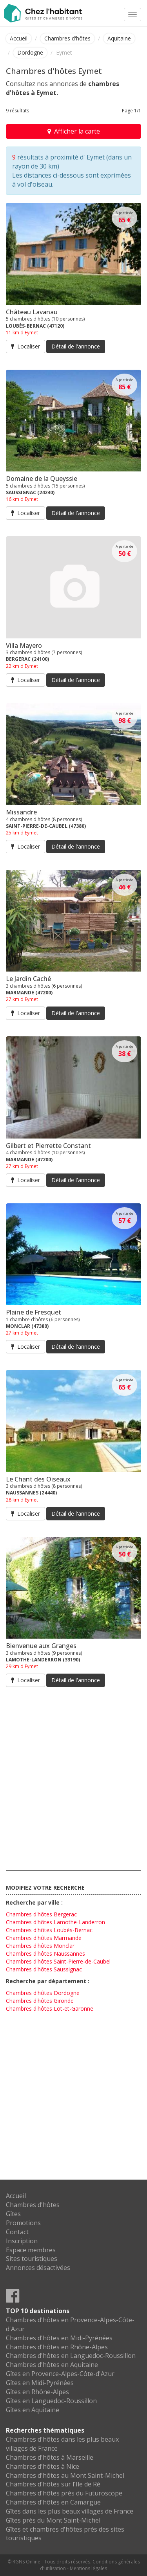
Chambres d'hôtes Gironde (40, 2000)
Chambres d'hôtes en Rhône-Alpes (57, 2347)
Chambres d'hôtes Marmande (44, 1938)
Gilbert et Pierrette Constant (48, 1145)
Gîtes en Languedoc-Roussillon (51, 2400)
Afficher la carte (73, 131)
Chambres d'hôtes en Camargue (53, 2502)
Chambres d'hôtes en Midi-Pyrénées (59, 2338)
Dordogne (30, 52)
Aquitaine (119, 38)
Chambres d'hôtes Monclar (40, 1945)
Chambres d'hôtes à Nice (42, 2466)
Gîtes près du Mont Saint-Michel (53, 2520)
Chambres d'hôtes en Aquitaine (52, 2364)
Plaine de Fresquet (33, 1312)
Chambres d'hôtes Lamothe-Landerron (55, 1922)
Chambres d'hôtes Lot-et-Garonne (49, 2008)
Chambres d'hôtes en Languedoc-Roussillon (71, 2355)
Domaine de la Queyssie (41, 478)
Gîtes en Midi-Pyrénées (40, 2382)
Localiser (25, 346)
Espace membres (31, 2250)
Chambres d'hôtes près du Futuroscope (64, 2493)
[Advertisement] (73, 1777)
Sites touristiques (31, 2258)
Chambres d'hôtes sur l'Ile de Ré (53, 2484)
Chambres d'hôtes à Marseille (49, 2457)
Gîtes (13, 2213)
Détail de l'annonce (75, 346)
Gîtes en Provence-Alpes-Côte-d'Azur (60, 2373)
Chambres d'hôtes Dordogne (43, 1993)
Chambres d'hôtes (67, 38)
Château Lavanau (32, 312)
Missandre (21, 812)
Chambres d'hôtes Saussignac (44, 1969)
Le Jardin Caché (28, 978)
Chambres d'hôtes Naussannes (45, 1953)
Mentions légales (88, 2568)
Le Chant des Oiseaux (38, 1479)
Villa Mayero (24, 645)
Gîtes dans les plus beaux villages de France (69, 2511)
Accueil (18, 38)
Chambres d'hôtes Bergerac (41, 1914)
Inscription (22, 2241)
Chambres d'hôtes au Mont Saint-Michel (65, 2475)
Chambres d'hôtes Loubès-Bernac (49, 1930)
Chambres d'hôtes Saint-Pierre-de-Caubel (58, 1961)
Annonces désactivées (38, 2267)
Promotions (23, 2222)
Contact (17, 2232)
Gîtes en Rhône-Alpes (37, 2391)
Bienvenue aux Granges (41, 1645)
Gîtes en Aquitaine (32, 2409)
